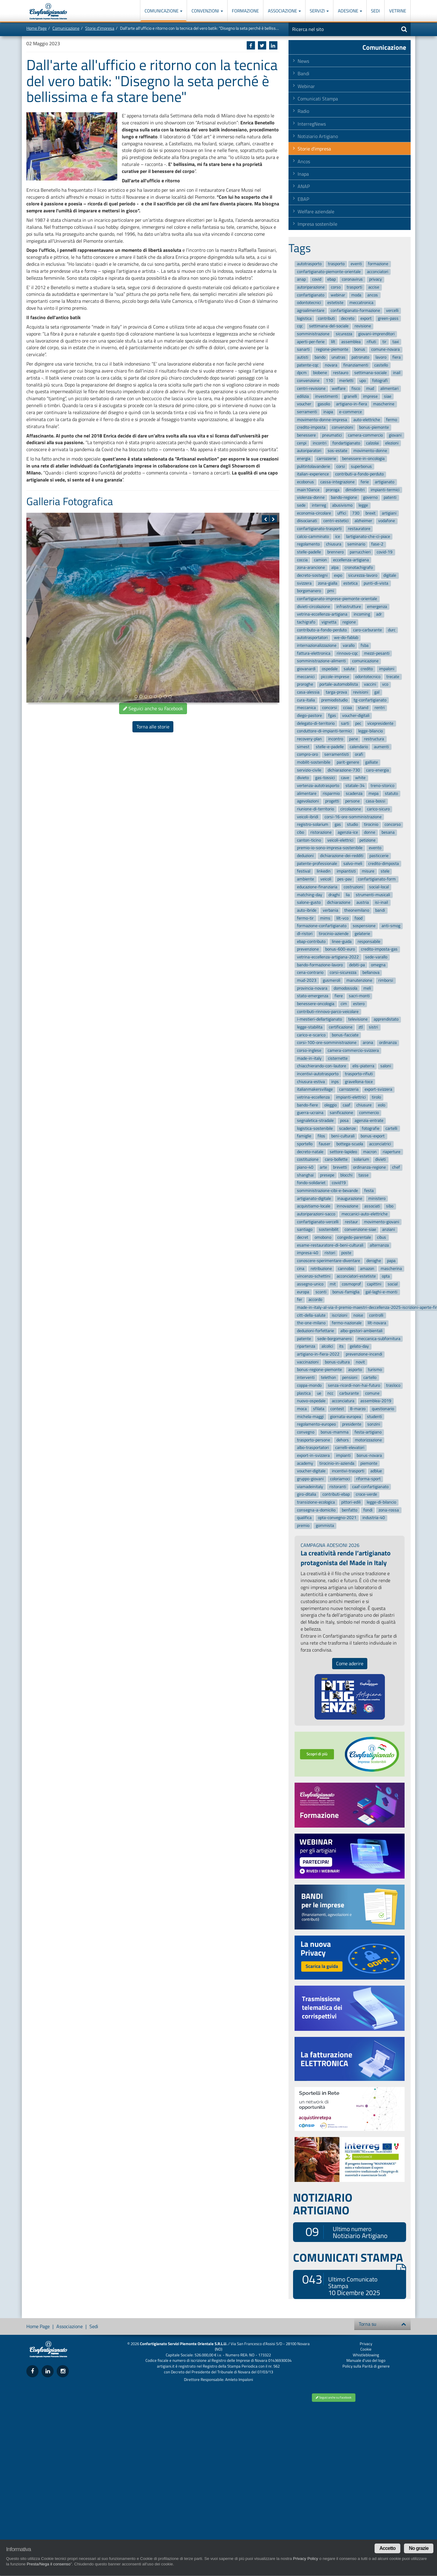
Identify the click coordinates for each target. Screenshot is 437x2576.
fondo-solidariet (311, 1183)
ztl (361, 1027)
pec (358, 723)
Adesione (350, 10)
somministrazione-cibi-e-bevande (327, 1190)
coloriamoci (340, 1479)
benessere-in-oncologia (363, 458)
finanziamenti (355, 365)
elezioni (392, 443)
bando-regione (344, 498)
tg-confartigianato (370, 700)
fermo (391, 420)
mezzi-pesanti (376, 653)
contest (337, 1409)
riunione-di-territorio (315, 809)
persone (352, 801)
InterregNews (312, 123)
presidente (351, 1424)
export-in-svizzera (313, 1455)
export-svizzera (378, 1089)
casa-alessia (308, 692)
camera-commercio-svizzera (353, 1050)
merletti (346, 380)
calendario (359, 747)
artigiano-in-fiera (351, 404)
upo (362, 380)
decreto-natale (310, 1152)
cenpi (301, 443)
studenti (374, 1417)
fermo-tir (305, 918)
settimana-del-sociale (329, 326)
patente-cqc (308, 365)
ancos (372, 295)
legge (363, 505)
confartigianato (310, 295)
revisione (363, 326)
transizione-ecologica (316, 1502)
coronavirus (352, 279)
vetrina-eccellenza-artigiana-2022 (328, 957)
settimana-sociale (370, 373)
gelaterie (362, 934)
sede (301, 505)
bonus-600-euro (340, 949)
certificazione (340, 1027)
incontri (319, 443)
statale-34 (355, 785)
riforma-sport (368, 1479)
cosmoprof (351, 1284)
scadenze (347, 1128)
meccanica (306, 708)
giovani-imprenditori (376, 334)
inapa (328, 412)
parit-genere (348, 762)
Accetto (387, 2548)
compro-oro (307, 755)
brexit (370, 513)
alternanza (379, 1245)
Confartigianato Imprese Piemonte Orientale (48, 11)
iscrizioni (339, 1315)
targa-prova (336, 692)
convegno (305, 1432)
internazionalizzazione (316, 645)
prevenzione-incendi (364, 1354)
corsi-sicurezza (343, 973)
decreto (347, 318)
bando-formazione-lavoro (320, 965)
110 (329, 380)
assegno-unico (310, 1284)
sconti (320, 1292)
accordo (315, 1300)
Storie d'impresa (99, 28)
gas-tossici (325, 778)
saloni (385, 1066)
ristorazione (321, 832)
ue (319, 1393)
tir (384, 342)
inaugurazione (349, 1198)
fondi (367, 1510)
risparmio (331, 793)
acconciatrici (380, 1144)
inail (396, 373)
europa (303, 1292)
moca (302, 1409)
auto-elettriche (366, 420)
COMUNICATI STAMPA (349, 2257)
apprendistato (386, 1019)
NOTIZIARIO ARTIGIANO (322, 2203)
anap (301, 279)
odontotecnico (367, 677)
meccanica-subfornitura (379, 1339)
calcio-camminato (313, 536)
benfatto (349, 1510)
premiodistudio (334, 700)
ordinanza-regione (369, 1167)
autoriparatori (309, 451)
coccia (302, 560)
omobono (323, 1237)
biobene (320, 373)
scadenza (354, 793)
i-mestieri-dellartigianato (319, 1019)
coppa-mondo (309, 1385)
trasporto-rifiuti (359, 1074)
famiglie (304, 1136)
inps (335, 1082)
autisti (302, 357)
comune (372, 1393)
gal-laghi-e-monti (381, 1292)
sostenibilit (329, 1230)
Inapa (303, 173)
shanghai (305, 1175)
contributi (326, 318)
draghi (334, 895)
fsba (365, 645)
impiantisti (346, 871)
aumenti (381, 747)
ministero (376, 1198)
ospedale (330, 669)
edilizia (303, 396)
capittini (374, 1284)
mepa (374, 793)
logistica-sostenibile (315, 1128)
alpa (335, 568)
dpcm (302, 373)
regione (349, 622)
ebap (331, 279)
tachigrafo (306, 622)
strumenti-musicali (373, 895)
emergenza (377, 606)
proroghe (305, 684)
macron (370, 1152)
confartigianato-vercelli (318, 1222)
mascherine (383, 404)
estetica (350, 583)
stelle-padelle (309, 552)
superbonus (361, 466)
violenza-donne (311, 498)
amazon (367, 1268)
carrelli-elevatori (349, 1447)
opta (386, 1276)
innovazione (347, 1206)
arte (323, 1167)
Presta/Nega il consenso (48, 2564)
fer (299, 1300)
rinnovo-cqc (347, 653)
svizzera (304, 583)
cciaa (347, 708)
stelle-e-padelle (330, 747)
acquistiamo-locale (313, 1206)
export (366, 318)
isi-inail (381, 902)
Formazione (245, 10)
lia (348, 895)
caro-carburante (367, 630)
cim (344, 1004)
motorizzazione (368, 1440)
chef (396, 1167)
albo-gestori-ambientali (361, 1331)
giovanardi (306, 669)
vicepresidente (380, 723)
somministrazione (313, 334)
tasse (364, 1175)
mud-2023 (306, 980)
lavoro (380, 357)
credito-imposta (311, 427)
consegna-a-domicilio (316, 1510)
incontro (335, 739)
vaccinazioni (308, 1362)
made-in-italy (309, 1058)
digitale (389, 575)
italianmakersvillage (315, 1089)
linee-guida (342, 941)
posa (344, 1120)
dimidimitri (355, 490)
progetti (332, 801)
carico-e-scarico (311, 1035)
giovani (395, 435)
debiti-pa (357, 965)
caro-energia (377, 770)
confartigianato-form (377, 879)
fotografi (380, 380)
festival (303, 871)
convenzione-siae (360, 1230)
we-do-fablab (346, 638)
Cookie (366, 2349)
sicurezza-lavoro (362, 575)
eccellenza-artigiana (351, 560)
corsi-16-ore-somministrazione (353, 817)
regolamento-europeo (316, 1424)
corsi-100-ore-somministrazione (326, 1043)
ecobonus (305, 482)
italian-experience (313, 474)
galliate (371, 762)
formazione (378, 264)
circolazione (350, 809)
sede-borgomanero (334, 1339)
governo (370, 498)
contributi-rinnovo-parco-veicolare (328, 1012)
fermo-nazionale (347, 1323)
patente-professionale (317, 863)
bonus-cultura (337, 1362)
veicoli (325, 879)
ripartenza (306, 1346)
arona (368, 1043)
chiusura (333, 544)
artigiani (389, 513)
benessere (306, 435)
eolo (381, 1105)
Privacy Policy (305, 2558)
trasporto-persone (313, 1440)
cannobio (346, 1268)
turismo (375, 1370)
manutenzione (359, 980)
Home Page (36, 28)
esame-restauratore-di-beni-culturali (330, 1245)
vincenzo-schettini (313, 1276)
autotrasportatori (312, 638)
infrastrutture (348, 606)
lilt (333, 342)
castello (381, 365)
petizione (367, 840)
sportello (304, 1144)
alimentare (306, 793)
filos (321, 1136)
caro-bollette (336, 1160)
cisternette (338, 1058)
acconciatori (377, 272)
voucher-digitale (311, 1471)
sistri (373, 1027)
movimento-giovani (381, 1222)
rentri (380, 708)
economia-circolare (314, 513)
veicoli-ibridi (307, 817)
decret (302, 1237)
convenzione (308, 380)
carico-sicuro (378, 809)
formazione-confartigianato (321, 926)
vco (385, 684)
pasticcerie (379, 856)
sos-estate (337, 451)
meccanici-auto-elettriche (365, 1214)
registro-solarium (312, 825)
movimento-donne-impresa (322, 420)
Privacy (366, 2344)
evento (375, 848)
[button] (265, 518)
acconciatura (343, 1401)
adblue (376, 1471)
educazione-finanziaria (317, 887)
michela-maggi (310, 1417)
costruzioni (353, 887)
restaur (351, 1222)
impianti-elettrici (351, 1097)
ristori (330, 1253)
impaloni (386, 669)
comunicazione (365, 661)
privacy (375, 279)
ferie (365, 482)
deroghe (373, 1261)
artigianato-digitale (314, 1198)
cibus (381, 1237)
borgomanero (309, 591)
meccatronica (361, 303)
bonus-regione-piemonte (319, 1370)
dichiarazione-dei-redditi (341, 856)
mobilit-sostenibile (313, 762)
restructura (374, 739)
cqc (300, 326)
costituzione (308, 1160)
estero (359, 1004)
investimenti (326, 396)
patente (304, 1339)
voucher (304, 404)
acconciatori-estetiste (356, 1276)
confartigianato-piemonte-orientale (329, 272)
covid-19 (384, 552)
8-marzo (357, 1409)
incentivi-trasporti (348, 1471)
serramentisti (336, 755)
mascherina (391, 1268)
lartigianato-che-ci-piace (368, 536)
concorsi (329, 708)
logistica (304, 318)
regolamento (308, 544)
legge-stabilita (309, 1027)
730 (355, 513)
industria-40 (373, 1518)
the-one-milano (311, 1323)
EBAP (303, 199)
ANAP (304, 186)
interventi (306, 1377)
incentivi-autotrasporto (318, 1074)
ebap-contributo (311, 941)
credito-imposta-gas (379, 949)
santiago (304, 1230)
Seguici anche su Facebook (153, 708)
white (360, 778)
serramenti (307, 412)
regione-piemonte (332, 350)
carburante (349, 1393)
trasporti (354, 287)
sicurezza (344, 334)
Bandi (303, 73)
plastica (304, 1393)
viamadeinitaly (310, 1487)
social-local (379, 887)
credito (367, 669)
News (303, 61)
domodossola (345, 988)
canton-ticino (309, 840)
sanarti (303, 350)
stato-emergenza (312, 996)
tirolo (376, 1097)
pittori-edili (351, 1502)
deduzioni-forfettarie (315, 1331)
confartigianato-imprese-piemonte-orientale (337, 599)
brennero (335, 552)
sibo (389, 1206)
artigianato (384, 482)
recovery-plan (309, 739)
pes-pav (344, 879)
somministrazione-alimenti (321, 661)
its (341, 1346)
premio (303, 1525)
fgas (332, 715)
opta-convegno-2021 (337, 1518)
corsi (340, 466)
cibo (300, 832)
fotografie (370, 1128)
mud (370, 388)
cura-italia (306, 700)
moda (356, 295)
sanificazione (341, 1113)
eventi (356, 264)
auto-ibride (306, 910)
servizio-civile (309, 770)
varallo (349, 645)
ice (337, 536)
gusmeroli (331, 980)
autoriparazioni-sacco (316, 1214)
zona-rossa (389, 1510)
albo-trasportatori (313, 1447)
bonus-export (373, 1136)
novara (331, 365)
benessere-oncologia (315, 1004)
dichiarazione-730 (344, 770)
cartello (369, 1377)
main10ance (308, 490)
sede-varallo (376, 957)
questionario (383, 1409)
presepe (327, 1175)
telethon (328, 1377)
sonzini (373, 1424)
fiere (339, 996)
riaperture (391, 1152)
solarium (361, 1160)
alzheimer (363, 521)
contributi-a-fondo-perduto (359, 474)
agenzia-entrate (369, 1120)
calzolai (372, 443)
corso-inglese (309, 1050)
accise (373, 287)
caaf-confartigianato (370, 1487)
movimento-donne (370, 451)
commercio (369, 1113)
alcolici (327, 1346)
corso (336, 287)
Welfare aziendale (316, 211)
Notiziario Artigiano (318, 136)
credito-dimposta (383, 863)
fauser (324, 1144)
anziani (388, 1230)
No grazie (419, 2548)
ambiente (305, 879)
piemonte (368, 1463)
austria (362, 902)
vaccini (370, 684)
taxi (395, 342)
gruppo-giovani (310, 1479)
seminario (356, 544)
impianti (343, 1455)
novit (360, 1362)
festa (369, 1190)
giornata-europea (345, 1417)
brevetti (340, 1167)
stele (385, 871)
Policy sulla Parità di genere (366, 2366)
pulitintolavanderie (313, 466)
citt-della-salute (311, 1315)
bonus (359, 350)
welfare (338, 388)
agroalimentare (310, 310)
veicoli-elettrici (340, 840)
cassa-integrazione (337, 482)
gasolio (324, 404)
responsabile (369, 941)
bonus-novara (369, 1455)
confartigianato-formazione (355, 310)
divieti (380, 1160)
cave (345, 778)
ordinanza (388, 1043)
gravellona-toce (359, 1082)
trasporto (336, 264)
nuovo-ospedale (311, 1401)
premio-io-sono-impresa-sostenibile (329, 848)
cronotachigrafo (359, 568)
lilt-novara (377, 1323)
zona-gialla (327, 583)
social (393, 1284)
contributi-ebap (336, 1494)
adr (379, 614)
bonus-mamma (335, 1432)
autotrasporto (309, 264)
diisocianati (307, 521)
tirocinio (371, 825)
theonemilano (356, 910)
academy (305, 1463)
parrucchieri (360, 552)
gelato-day (359, 1346)
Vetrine (397, 10)
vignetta (329, 622)
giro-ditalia (306, 1494)
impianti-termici (385, 490)
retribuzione (321, 1268)
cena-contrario (310, 973)
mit (333, 1284)
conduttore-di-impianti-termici (324, 731)
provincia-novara (312, 988)
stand (363, 708)
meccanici (306, 677)
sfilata (318, 1409)
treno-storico (382, 785)
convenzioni (342, 427)
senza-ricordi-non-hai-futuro (354, 1385)
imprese (370, 396)
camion (320, 560)
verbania (330, 910)
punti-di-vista (376, 583)
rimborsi (385, 980)
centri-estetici (336, 521)
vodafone (386, 521)
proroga (332, 490)
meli (367, 988)
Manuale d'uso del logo (365, 2360)
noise (358, 1315)
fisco (356, 388)
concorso (393, 825)
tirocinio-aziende (334, 934)
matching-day (309, 895)
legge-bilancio (370, 731)
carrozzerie (326, 458)
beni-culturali (343, 1136)
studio (352, 825)
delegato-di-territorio (316, 723)
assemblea (351, 342)
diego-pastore (309, 715)
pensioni (349, 1377)
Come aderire (349, 1663)
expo (338, 575)
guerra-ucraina (310, 1113)
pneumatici (332, 435)
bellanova (370, 973)
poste (346, 1253)
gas (338, 825)
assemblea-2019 (375, 1401)
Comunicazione (163, 10)
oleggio (330, 1105)
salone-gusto (309, 902)
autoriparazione (311, 287)
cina (300, 1268)
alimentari (389, 388)
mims (325, 918)
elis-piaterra (363, 1066)
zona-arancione (311, 568)
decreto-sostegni (312, 575)
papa (391, 1261)
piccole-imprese (335, 677)
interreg (319, 505)
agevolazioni (308, 801)
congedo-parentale (354, 1237)
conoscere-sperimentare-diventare (328, 1261)
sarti (345, 723)
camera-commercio (365, 435)
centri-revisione (311, 388)
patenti (390, 498)
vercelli (392, 310)
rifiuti (371, 342)
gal (376, 692)
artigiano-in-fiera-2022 (318, 1354)
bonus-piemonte (374, 427)
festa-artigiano (368, 1432)
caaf (346, 1105)
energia (303, 458)
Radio (303, 111)
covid (316, 279)
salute (349, 669)
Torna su (382, 2324)
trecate (392, 677)
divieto (303, 778)
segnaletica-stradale (315, 1120)
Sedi (375, 10)
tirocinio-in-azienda (336, 1463)
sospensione (364, 926)
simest (303, 747)
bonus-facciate (345, 1035)
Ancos (304, 161)
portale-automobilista (338, 684)
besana (388, 832)
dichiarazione (338, 902)
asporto (355, 1370)
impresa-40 (307, 1253)
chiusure (364, 1105)
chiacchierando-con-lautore (321, 1066)
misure (368, 871)
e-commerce (350, 412)
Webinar (306, 86)
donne (369, 832)
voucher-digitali (355, 715)
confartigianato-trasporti (319, 529)
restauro (340, 373)
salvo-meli (352, 863)
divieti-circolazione (313, 606)
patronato (360, 357)
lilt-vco (342, 918)
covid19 (339, 1183)
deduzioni (305, 856)
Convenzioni (207, 10)
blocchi (346, 1175)
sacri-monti (359, 996)
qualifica (304, 1518)
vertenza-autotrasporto (318, 785)
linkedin (324, 871)
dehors (342, 1440)
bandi (380, 910)
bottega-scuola (349, 1144)
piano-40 (305, 1167)
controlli (376, 1315)
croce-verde (366, 1494)
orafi (359, 755)
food (358, 918)
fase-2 (377, 544)
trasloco (393, 1385)
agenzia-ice (348, 832)
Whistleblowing (366, 2355)
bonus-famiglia (345, 1292)
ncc (330, 1393)
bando (320, 357)
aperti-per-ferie (311, 342)
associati (372, 1206)
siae (387, 396)
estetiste (335, 303)
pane (353, 739)
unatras (338, 357)
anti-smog (391, 926)
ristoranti (337, 1487)
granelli (350, 396)
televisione (358, 1019)
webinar (338, 295)
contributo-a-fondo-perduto (322, 630)
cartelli (391, 1128)
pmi (330, 591)
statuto (391, 793)
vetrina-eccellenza (313, 1097)
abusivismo (342, 505)
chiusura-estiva (311, 1082)
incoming (362, 614)
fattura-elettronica (313, 653)
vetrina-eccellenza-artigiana (322, 614)
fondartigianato (346, 443)
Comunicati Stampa (318, 98)
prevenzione (308, 949)
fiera (396, 357)
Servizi (319, 10)
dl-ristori (304, 934)
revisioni (360, 692)
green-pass (388, 318)
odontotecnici (309, 303)
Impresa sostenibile (317, 224)
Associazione (284, 10)
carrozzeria (349, 1089)
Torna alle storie (152, 726)
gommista (325, 1525)
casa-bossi (375, 801)
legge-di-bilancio (381, 1502)
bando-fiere (307, 1105)
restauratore (359, 529)
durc (391, 630)
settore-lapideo (343, 1152)
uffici (341, 513)
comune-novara (385, 350)
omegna (378, 965)
